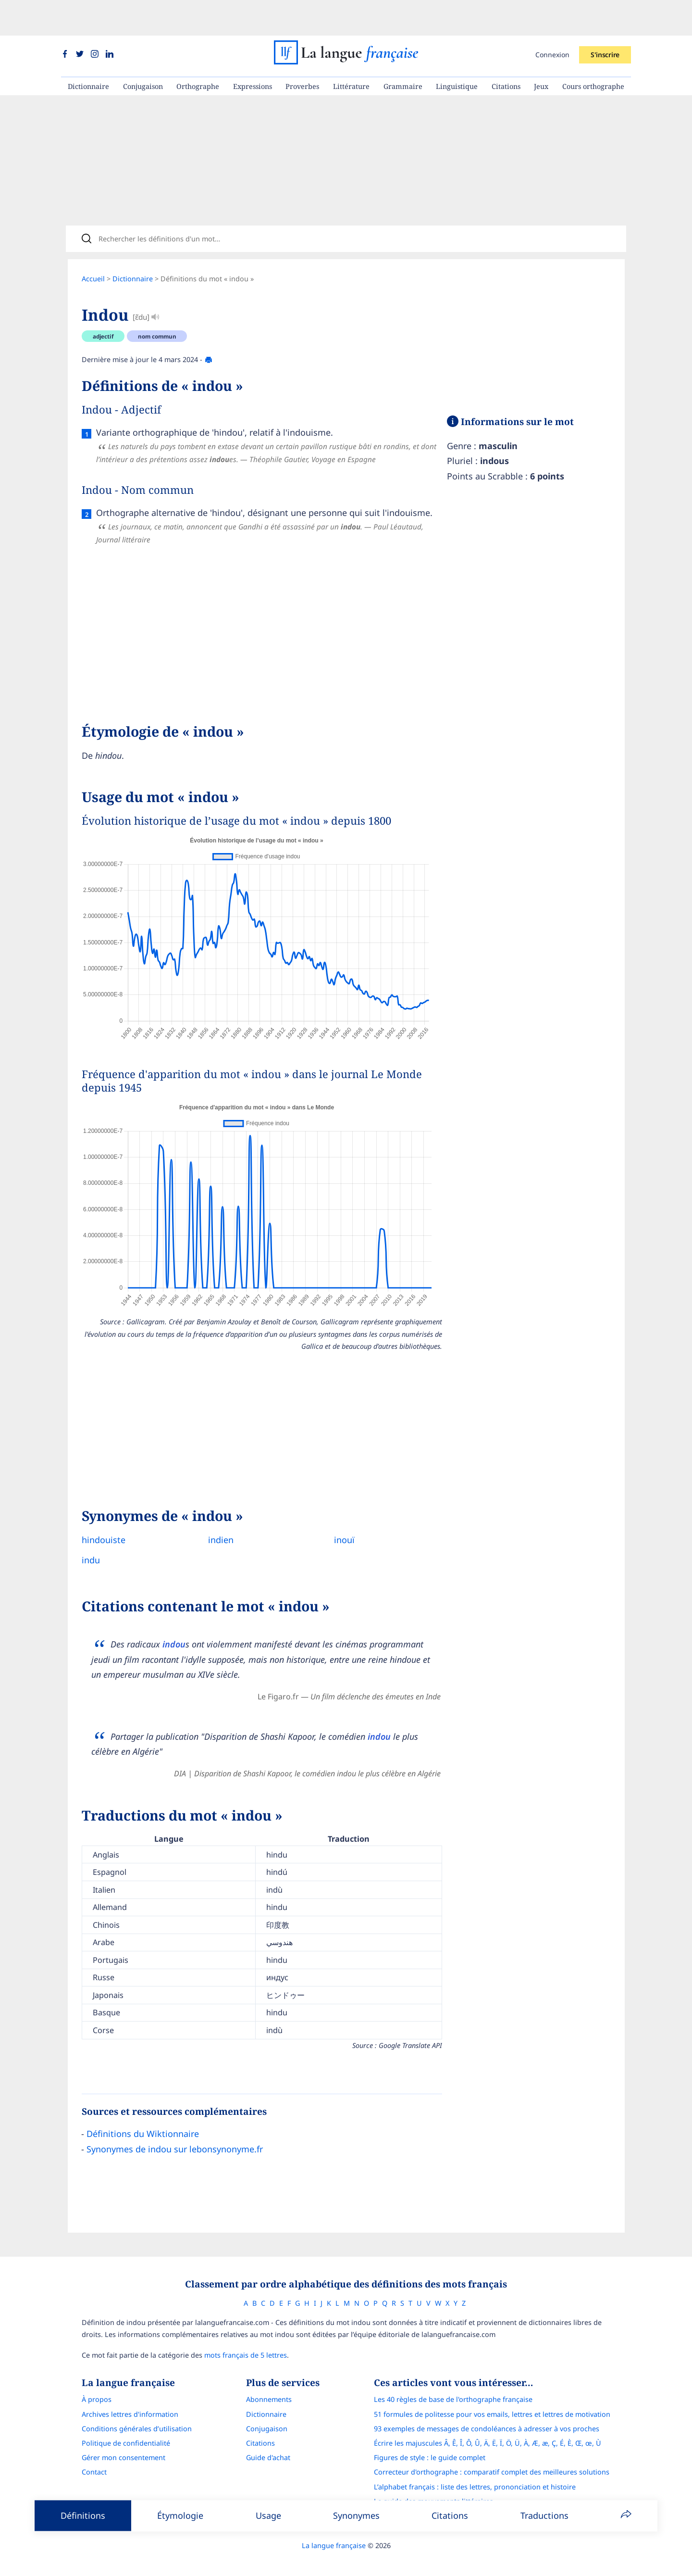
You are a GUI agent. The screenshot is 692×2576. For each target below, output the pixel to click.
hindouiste (103, 1526)
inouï (337, 1526)
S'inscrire (605, 19)
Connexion (552, 19)
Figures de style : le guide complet (429, 2446)
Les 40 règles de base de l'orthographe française (453, 2388)
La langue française (334, 2534)
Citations (506, 50)
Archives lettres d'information (130, 2403)
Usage (268, 2515)
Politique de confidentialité (126, 2432)
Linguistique (457, 50)
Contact (94, 2461)
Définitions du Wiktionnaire (142, 2119)
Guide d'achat (268, 2446)
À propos (96, 2388)
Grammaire (402, 50)
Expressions (252, 50)
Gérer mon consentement (123, 2446)
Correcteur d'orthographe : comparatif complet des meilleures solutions (491, 2461)
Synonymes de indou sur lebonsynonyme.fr (174, 2134)
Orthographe (197, 50)
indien (217, 1526)
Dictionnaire (88, 50)
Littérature (351, 50)
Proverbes (302, 50)
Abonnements (269, 2388)
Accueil (93, 249)
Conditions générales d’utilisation (137, 2418)
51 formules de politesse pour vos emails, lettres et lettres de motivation (492, 2403)
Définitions (83, 2515)
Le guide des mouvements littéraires (433, 2490)
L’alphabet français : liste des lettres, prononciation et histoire (475, 2476)
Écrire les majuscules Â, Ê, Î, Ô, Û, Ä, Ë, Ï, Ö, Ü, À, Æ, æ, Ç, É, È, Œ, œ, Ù (487, 2432)
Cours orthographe (593, 50)
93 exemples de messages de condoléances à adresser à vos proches (486, 2418)
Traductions (544, 2515)
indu (91, 1545)
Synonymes (356, 2515)
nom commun (157, 307)
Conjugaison (143, 50)
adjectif (103, 307)
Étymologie (180, 2515)
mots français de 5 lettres (245, 2344)
